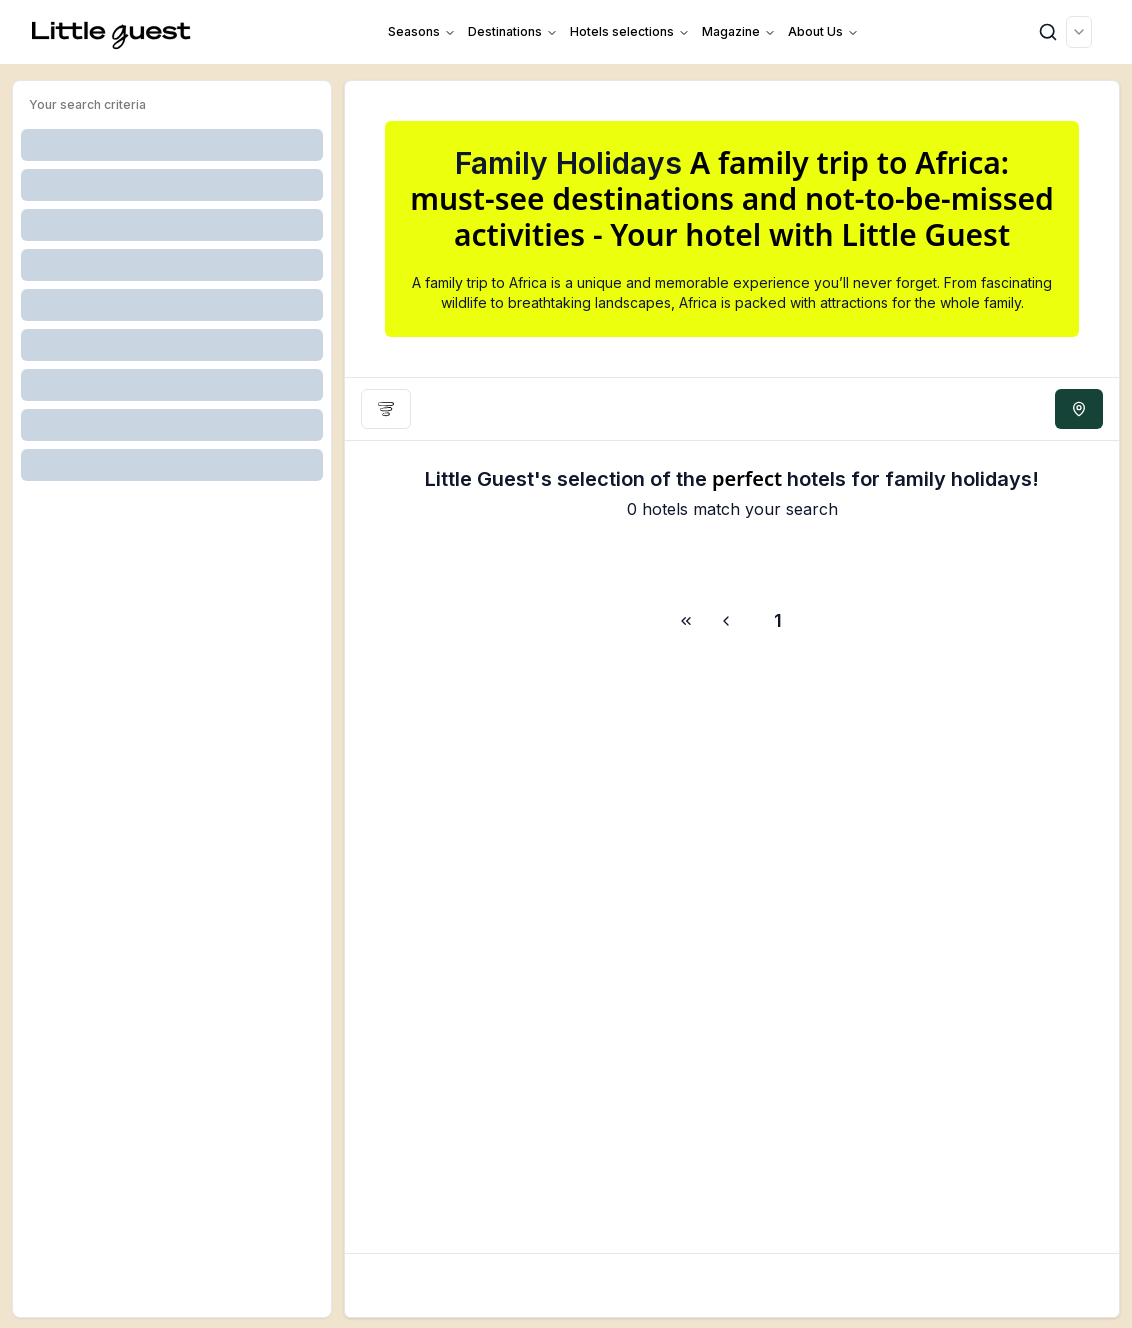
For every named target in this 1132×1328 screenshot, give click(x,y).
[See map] (1079, 409)
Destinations (513, 31)
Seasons (422, 31)
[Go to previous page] (729, 621)
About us (823, 31)
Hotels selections (630, 31)
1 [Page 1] (778, 620)
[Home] (112, 32)
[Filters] (386, 409)
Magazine (739, 31)
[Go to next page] (683, 621)
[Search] (1048, 32)
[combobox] (1079, 32)
